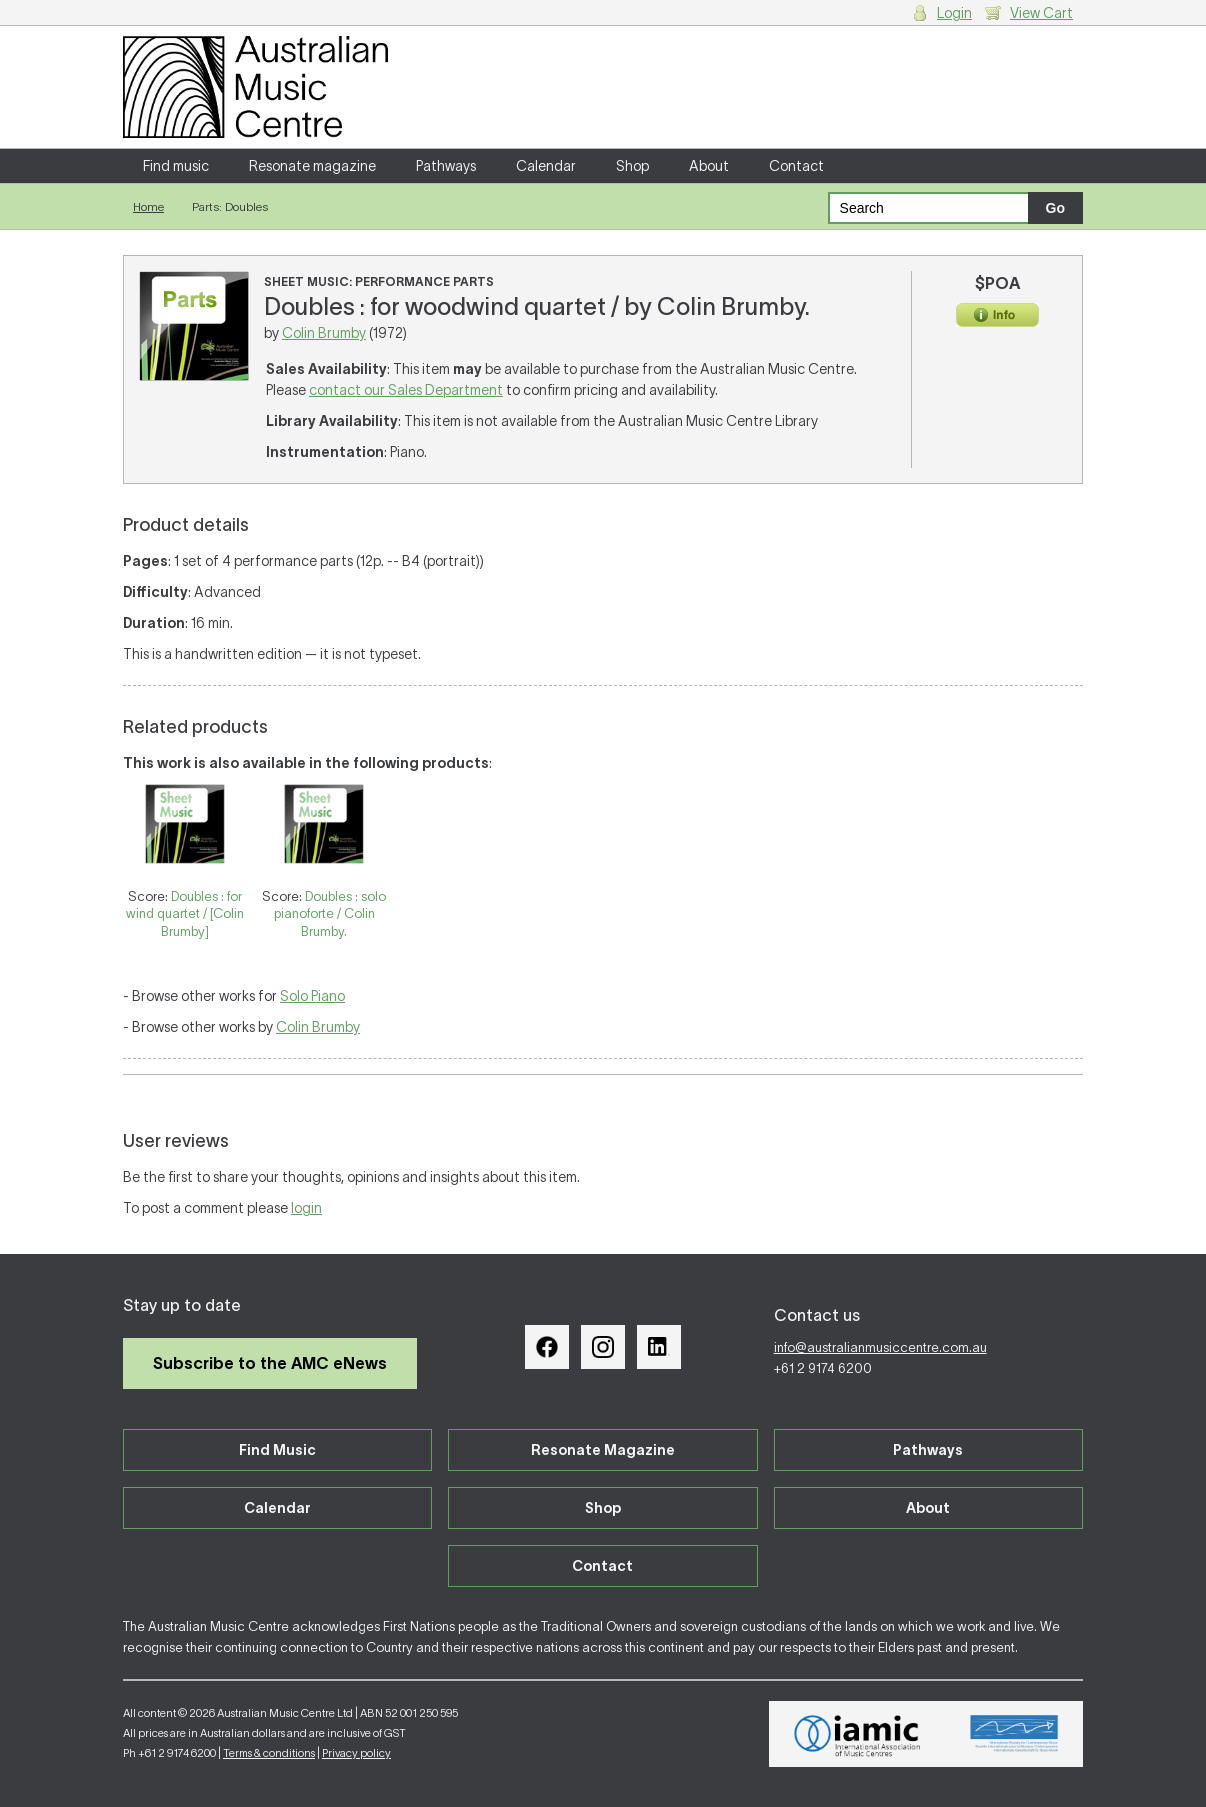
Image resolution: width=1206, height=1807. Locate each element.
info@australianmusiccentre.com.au (880, 1347)
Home (148, 206)
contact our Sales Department (406, 390)
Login (954, 13)
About (709, 166)
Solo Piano (312, 996)
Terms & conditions (269, 1753)
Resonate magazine (312, 166)
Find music (176, 166)
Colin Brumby (324, 333)
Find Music (277, 1450)
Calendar (546, 166)
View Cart (1041, 13)
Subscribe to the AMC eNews (270, 1363)
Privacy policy (356, 1753)
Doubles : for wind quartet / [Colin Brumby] (185, 914)
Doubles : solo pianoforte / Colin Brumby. (330, 914)
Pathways (446, 166)
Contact (796, 166)
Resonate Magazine (603, 1450)
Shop (632, 166)
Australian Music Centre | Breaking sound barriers (255, 87)
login (306, 1208)
